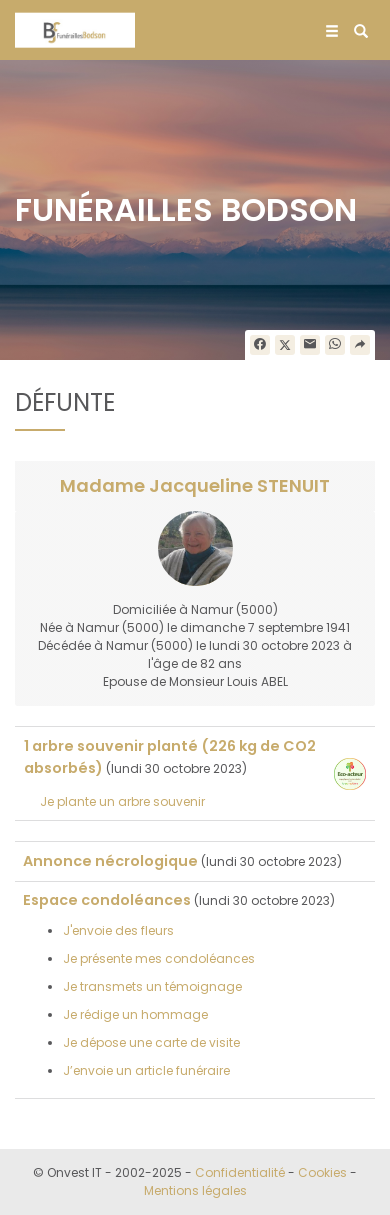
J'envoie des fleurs (118, 930)
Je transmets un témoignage (152, 986)
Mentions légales (195, 1190)
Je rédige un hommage (135, 1014)
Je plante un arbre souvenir (122, 801)
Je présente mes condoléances (159, 958)
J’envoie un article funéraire (146, 1070)
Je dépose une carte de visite (151, 1042)
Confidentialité (240, 1172)
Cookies (322, 1172)
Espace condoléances (107, 900)
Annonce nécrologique (110, 861)
